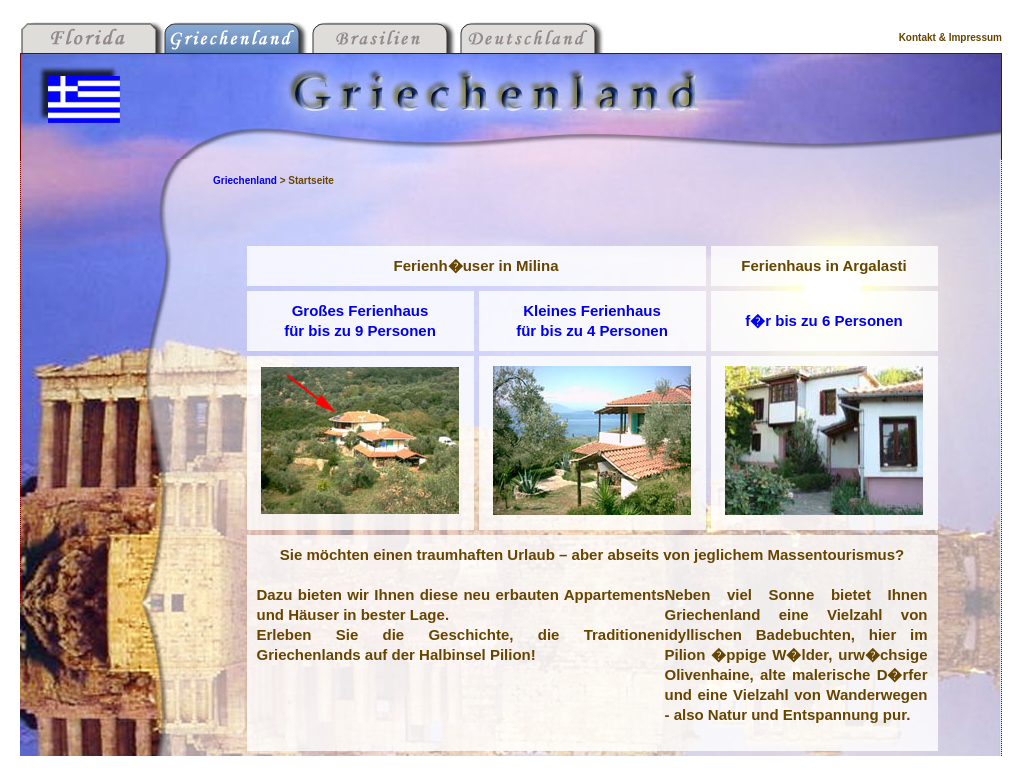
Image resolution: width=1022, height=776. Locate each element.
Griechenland (246, 180)
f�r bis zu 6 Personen (824, 320)
